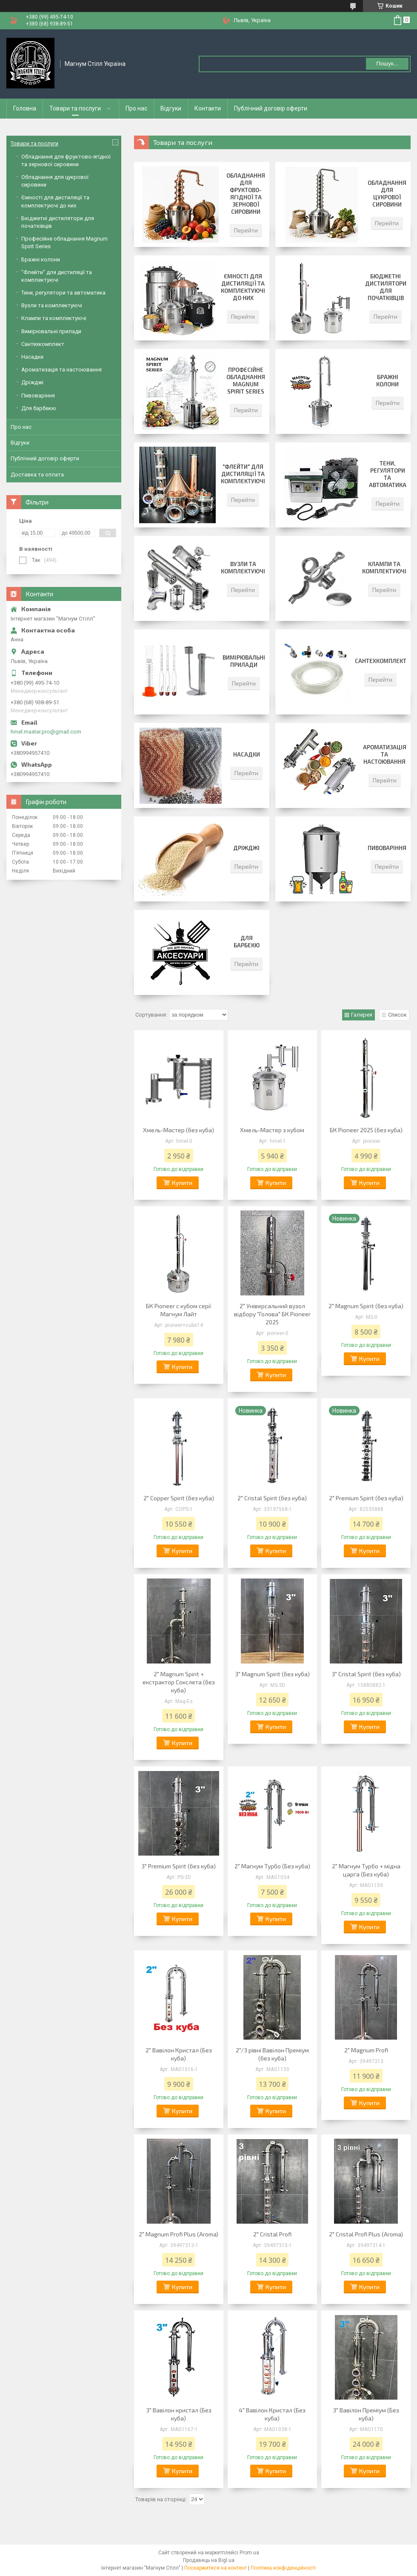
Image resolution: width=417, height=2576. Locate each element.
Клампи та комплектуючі (384, 568)
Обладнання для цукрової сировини (387, 193)
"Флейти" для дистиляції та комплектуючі (243, 474)
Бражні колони (387, 381)
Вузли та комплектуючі (243, 568)
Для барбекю (247, 942)
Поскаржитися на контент (215, 2568)
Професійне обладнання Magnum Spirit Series (245, 380)
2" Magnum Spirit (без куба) (365, 1305)
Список (397, 1015)
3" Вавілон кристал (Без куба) (178, 2414)
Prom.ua (249, 2553)
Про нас (136, 108)
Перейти (246, 230)
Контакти (207, 108)
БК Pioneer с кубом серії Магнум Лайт (178, 1310)
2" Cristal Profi (272, 2234)
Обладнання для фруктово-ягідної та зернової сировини (245, 193)
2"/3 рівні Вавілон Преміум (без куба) (272, 2054)
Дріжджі (246, 847)
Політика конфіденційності (283, 2568)
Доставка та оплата (37, 474)
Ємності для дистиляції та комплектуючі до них (243, 287)
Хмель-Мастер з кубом (272, 1130)
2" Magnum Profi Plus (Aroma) (178, 2234)
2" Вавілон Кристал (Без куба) (179, 2054)
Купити (182, 1182)
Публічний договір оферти (270, 108)
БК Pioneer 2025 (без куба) (366, 1130)
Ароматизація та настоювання (384, 754)
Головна (24, 108)
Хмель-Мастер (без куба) (178, 1130)
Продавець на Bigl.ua (208, 2560)
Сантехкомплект (380, 660)
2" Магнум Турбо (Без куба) (272, 1866)
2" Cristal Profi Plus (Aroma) (366, 2234)
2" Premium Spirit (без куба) (366, 1498)
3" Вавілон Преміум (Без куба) (366, 2414)
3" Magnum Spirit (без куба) (272, 1674)
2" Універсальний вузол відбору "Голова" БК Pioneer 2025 (272, 1314)
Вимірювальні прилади (244, 661)
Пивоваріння (387, 847)
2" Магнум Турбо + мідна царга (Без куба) (366, 1870)
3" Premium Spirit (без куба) (178, 1866)
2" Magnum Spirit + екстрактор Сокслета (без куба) (179, 1682)
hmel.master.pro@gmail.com (46, 731)
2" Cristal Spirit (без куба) (272, 1498)
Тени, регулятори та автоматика (387, 474)
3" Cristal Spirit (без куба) (366, 1674)
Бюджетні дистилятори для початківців (385, 287)
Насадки (246, 754)
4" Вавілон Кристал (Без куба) (272, 2414)
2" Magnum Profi (366, 2050)
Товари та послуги (75, 108)
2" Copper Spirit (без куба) (178, 1498)
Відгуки (170, 108)
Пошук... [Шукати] (387, 63)
